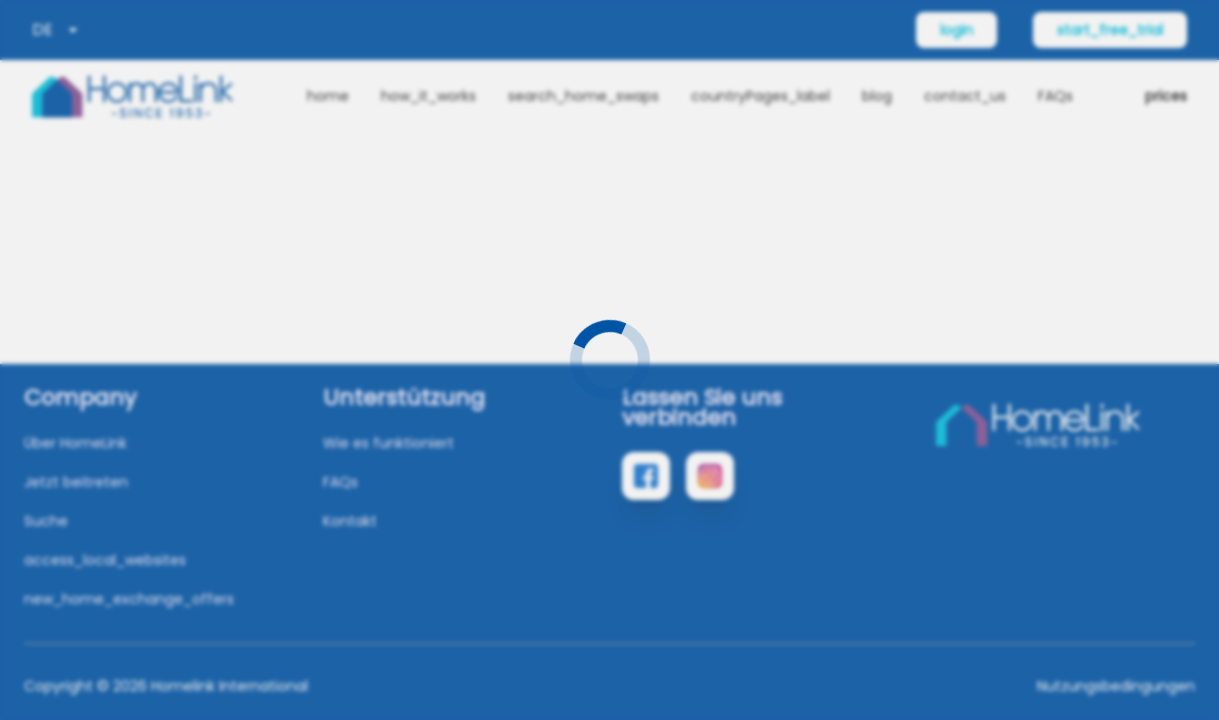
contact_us (965, 96)
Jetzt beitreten (76, 482)
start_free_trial (1110, 30)
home (328, 96)
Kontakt (350, 521)
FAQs (1055, 96)
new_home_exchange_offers (129, 599)
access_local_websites (105, 560)
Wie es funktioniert (388, 443)
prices (1166, 96)
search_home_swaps (583, 96)
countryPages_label (760, 96)
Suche (46, 521)
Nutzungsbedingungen (1116, 686)
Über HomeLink (75, 443)
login (956, 30)
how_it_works (428, 96)
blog (877, 96)
